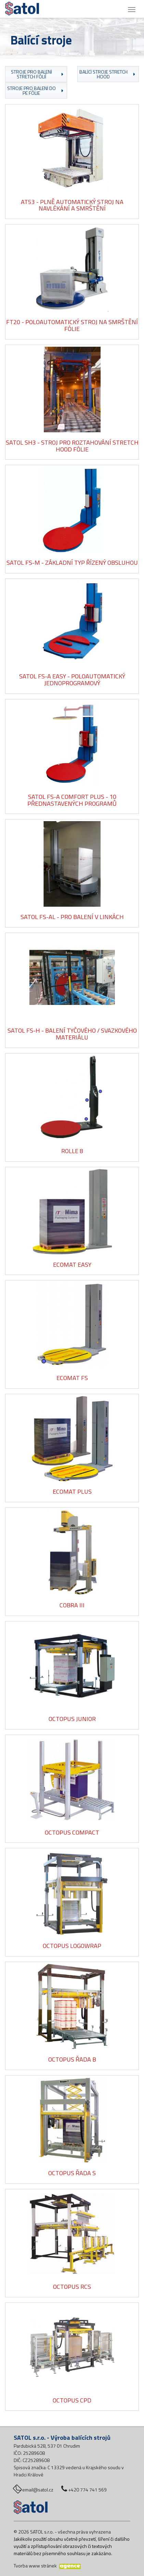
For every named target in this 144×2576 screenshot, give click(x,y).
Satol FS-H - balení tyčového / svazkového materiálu (72, 1034)
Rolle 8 (72, 1151)
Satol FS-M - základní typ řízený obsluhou (72, 562)
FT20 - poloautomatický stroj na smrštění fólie (72, 325)
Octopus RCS (72, 2286)
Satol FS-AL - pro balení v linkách (72, 916)
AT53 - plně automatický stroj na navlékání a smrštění (72, 205)
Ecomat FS (72, 1377)
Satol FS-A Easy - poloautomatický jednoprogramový (72, 680)
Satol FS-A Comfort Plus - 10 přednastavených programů (72, 800)
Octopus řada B (72, 2059)
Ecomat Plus (72, 1491)
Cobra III (72, 1605)
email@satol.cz (37, 2489)
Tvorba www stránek (35, 2565)
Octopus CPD (72, 2400)
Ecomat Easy (72, 1264)
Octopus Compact (72, 1832)
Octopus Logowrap (72, 1945)
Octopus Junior (72, 1718)
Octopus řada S (72, 2173)
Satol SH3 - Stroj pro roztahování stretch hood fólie (72, 446)
